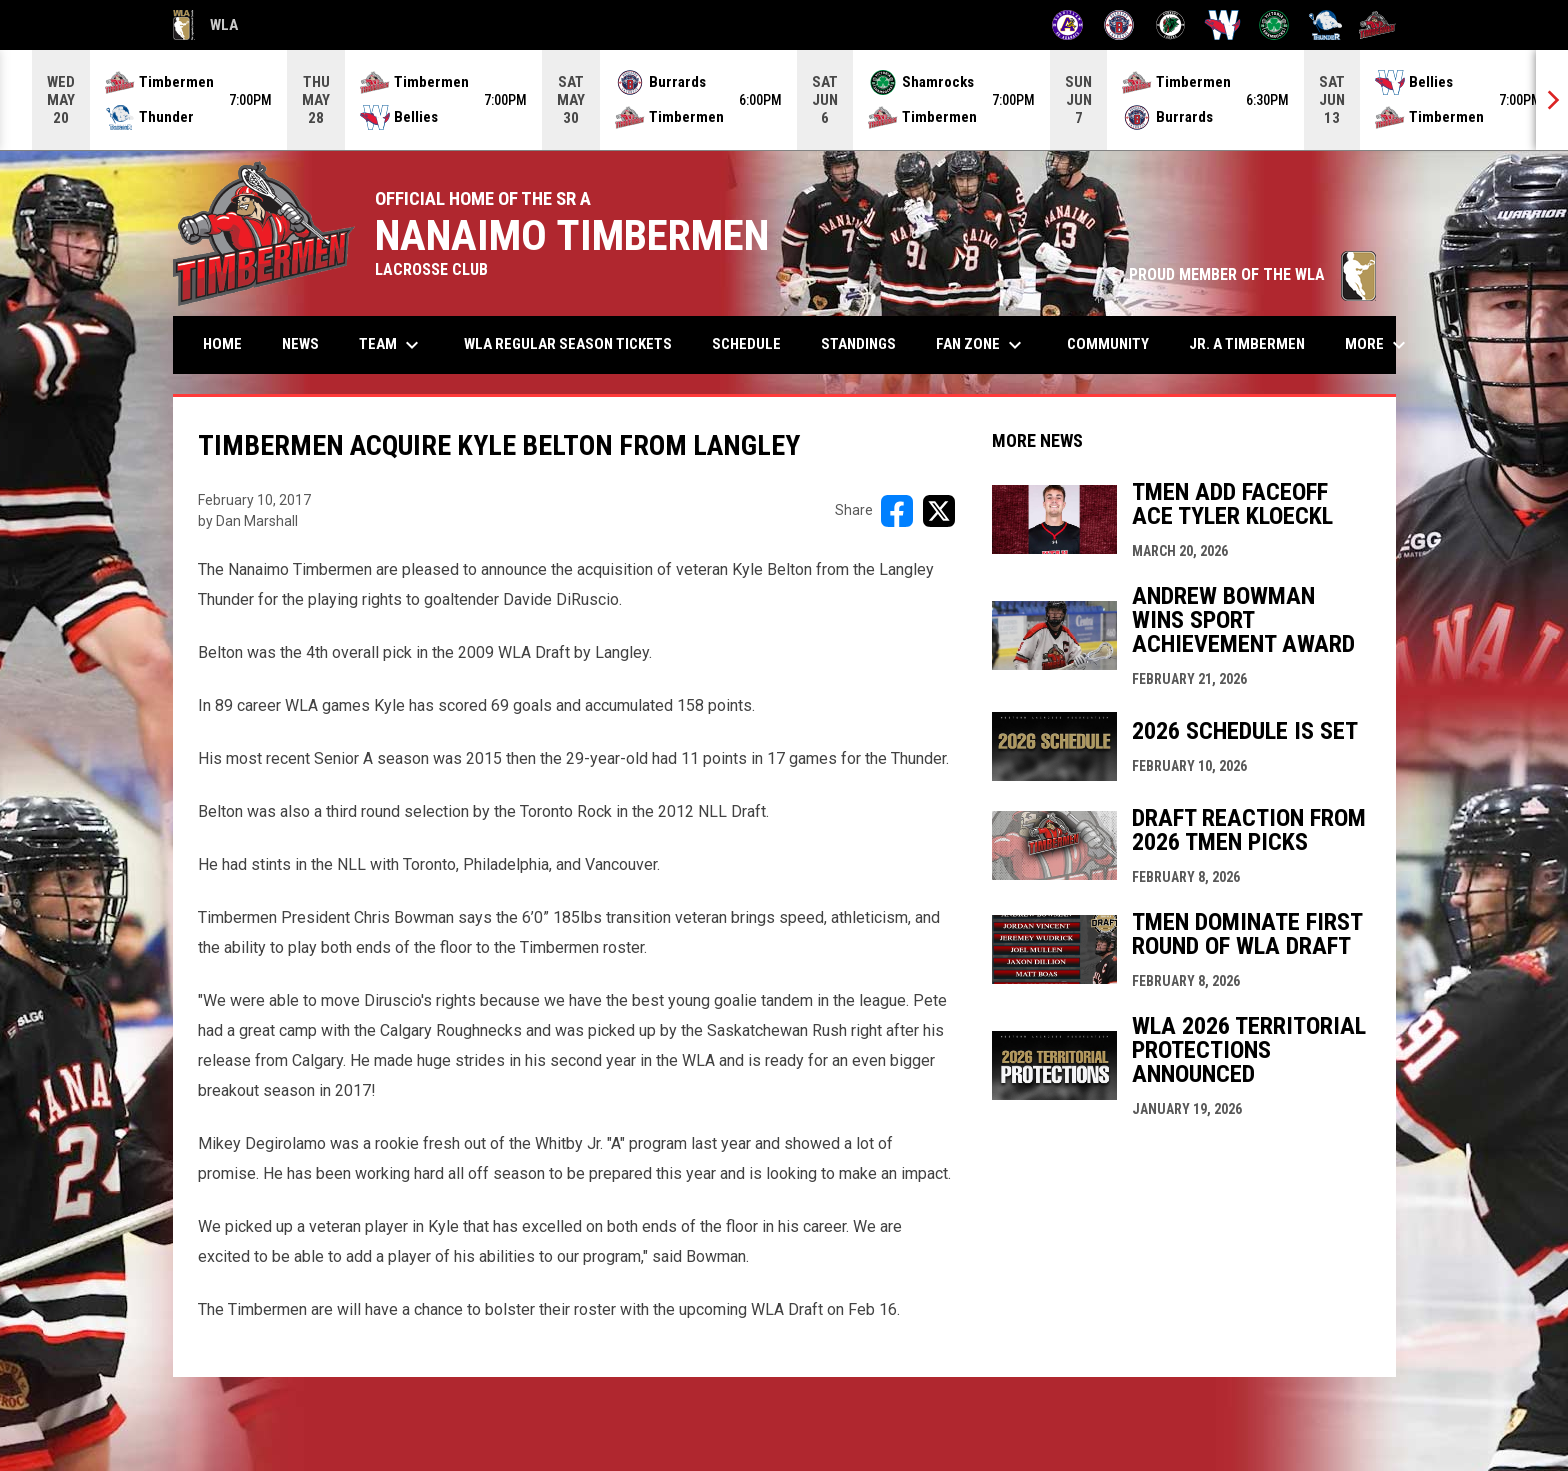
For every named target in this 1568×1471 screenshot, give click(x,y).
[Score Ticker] (784, 100)
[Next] (1552, 100)
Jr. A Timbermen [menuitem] (1254, 343)
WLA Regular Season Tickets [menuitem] (568, 344)
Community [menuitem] (1108, 344)
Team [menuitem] (391, 345)
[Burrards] (1119, 25)
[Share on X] (939, 511)
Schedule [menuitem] (746, 344)
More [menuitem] (1378, 345)
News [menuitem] (300, 344)
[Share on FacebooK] (897, 511)
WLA (205, 25)
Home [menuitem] (222, 344)
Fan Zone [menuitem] (981, 345)
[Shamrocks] (1274, 25)
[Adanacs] (1067, 25)
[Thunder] (1325, 25)
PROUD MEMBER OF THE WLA (1252, 274)
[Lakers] (1170, 25)
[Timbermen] (1377, 25)
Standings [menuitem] (858, 344)
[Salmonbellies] (1222, 25)
